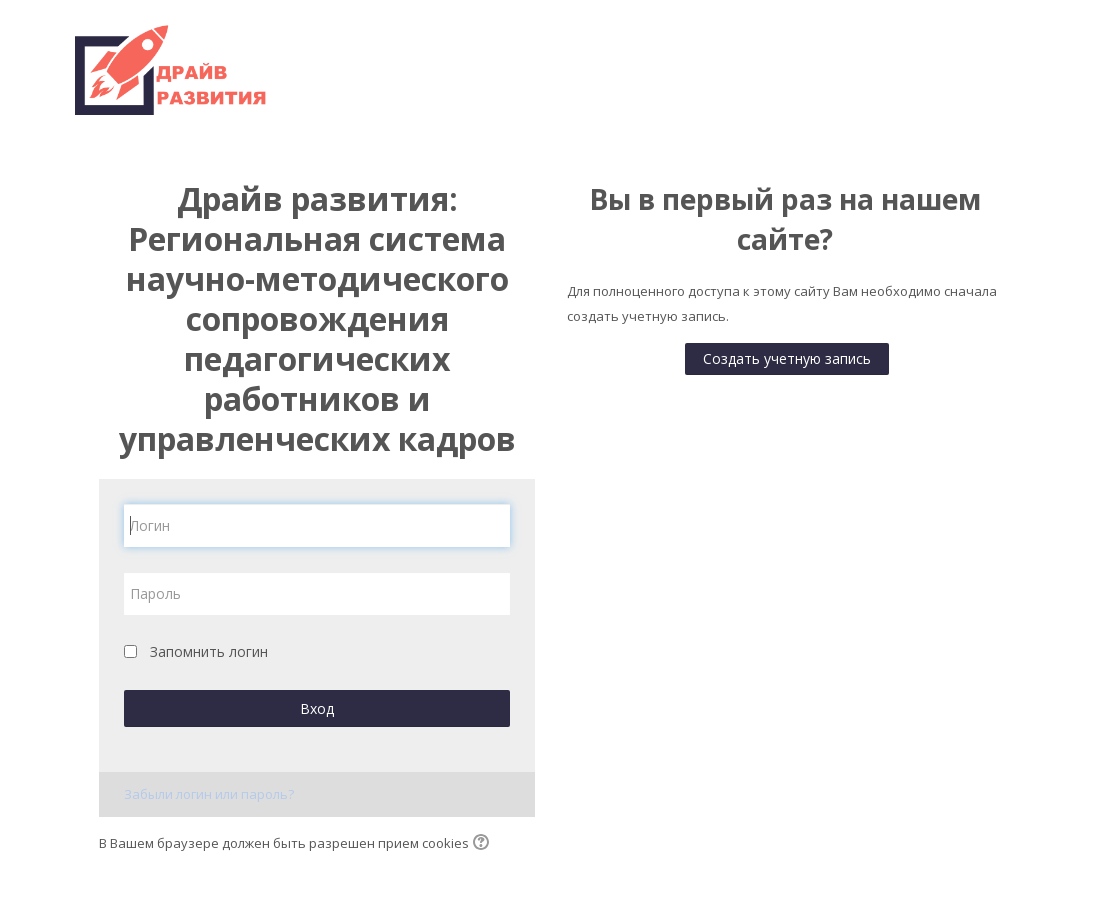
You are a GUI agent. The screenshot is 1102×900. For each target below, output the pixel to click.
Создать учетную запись (787, 358)
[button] (484, 844)
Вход (317, 708)
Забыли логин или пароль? (209, 794)
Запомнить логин (209, 651)
